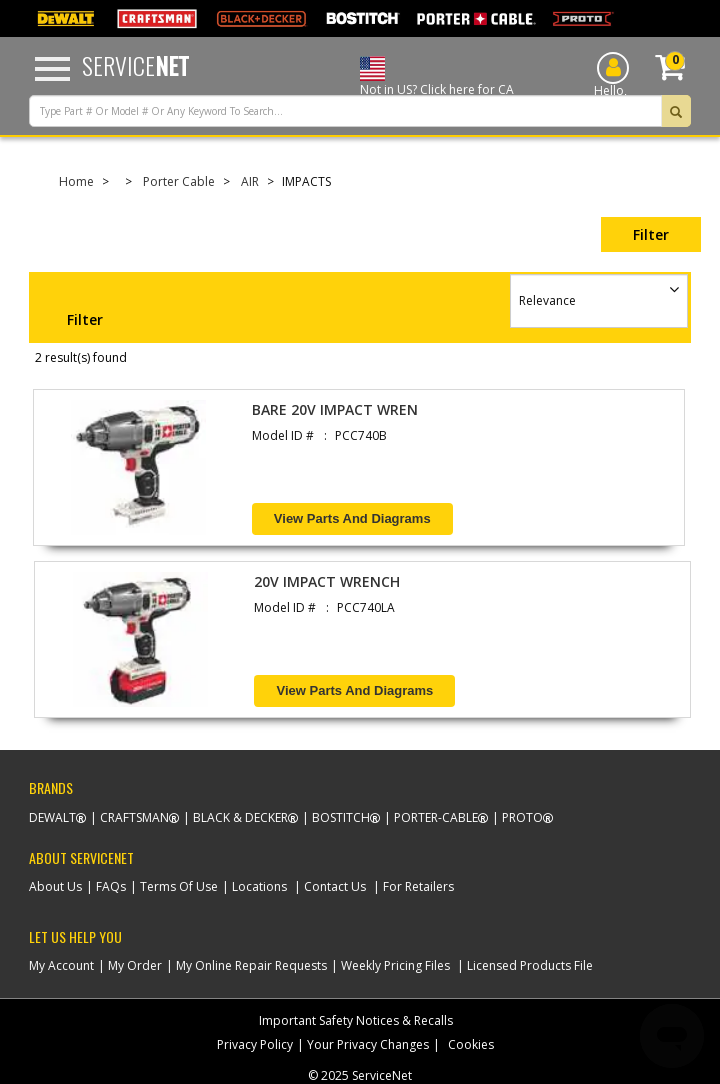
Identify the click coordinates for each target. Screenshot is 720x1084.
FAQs (111, 886)
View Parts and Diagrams (352, 518)
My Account (61, 965)
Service (135, 65)
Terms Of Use (179, 886)
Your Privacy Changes (368, 1044)
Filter (651, 234)
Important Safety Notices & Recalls (356, 1020)
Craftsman (134, 817)
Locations (259, 886)
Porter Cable (179, 181)
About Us (55, 886)
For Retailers (418, 886)
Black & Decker (240, 817)
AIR (250, 181)
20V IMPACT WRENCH (327, 581)
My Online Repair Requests (251, 965)
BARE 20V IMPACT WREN (335, 409)
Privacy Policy (255, 1044)
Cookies (471, 1044)
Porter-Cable (436, 817)
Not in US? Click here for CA (437, 89)
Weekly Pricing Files (395, 965)
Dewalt (52, 817)
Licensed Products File (530, 965)
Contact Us (335, 886)
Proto (522, 817)
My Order (135, 965)
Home (76, 181)
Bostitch (341, 817)
